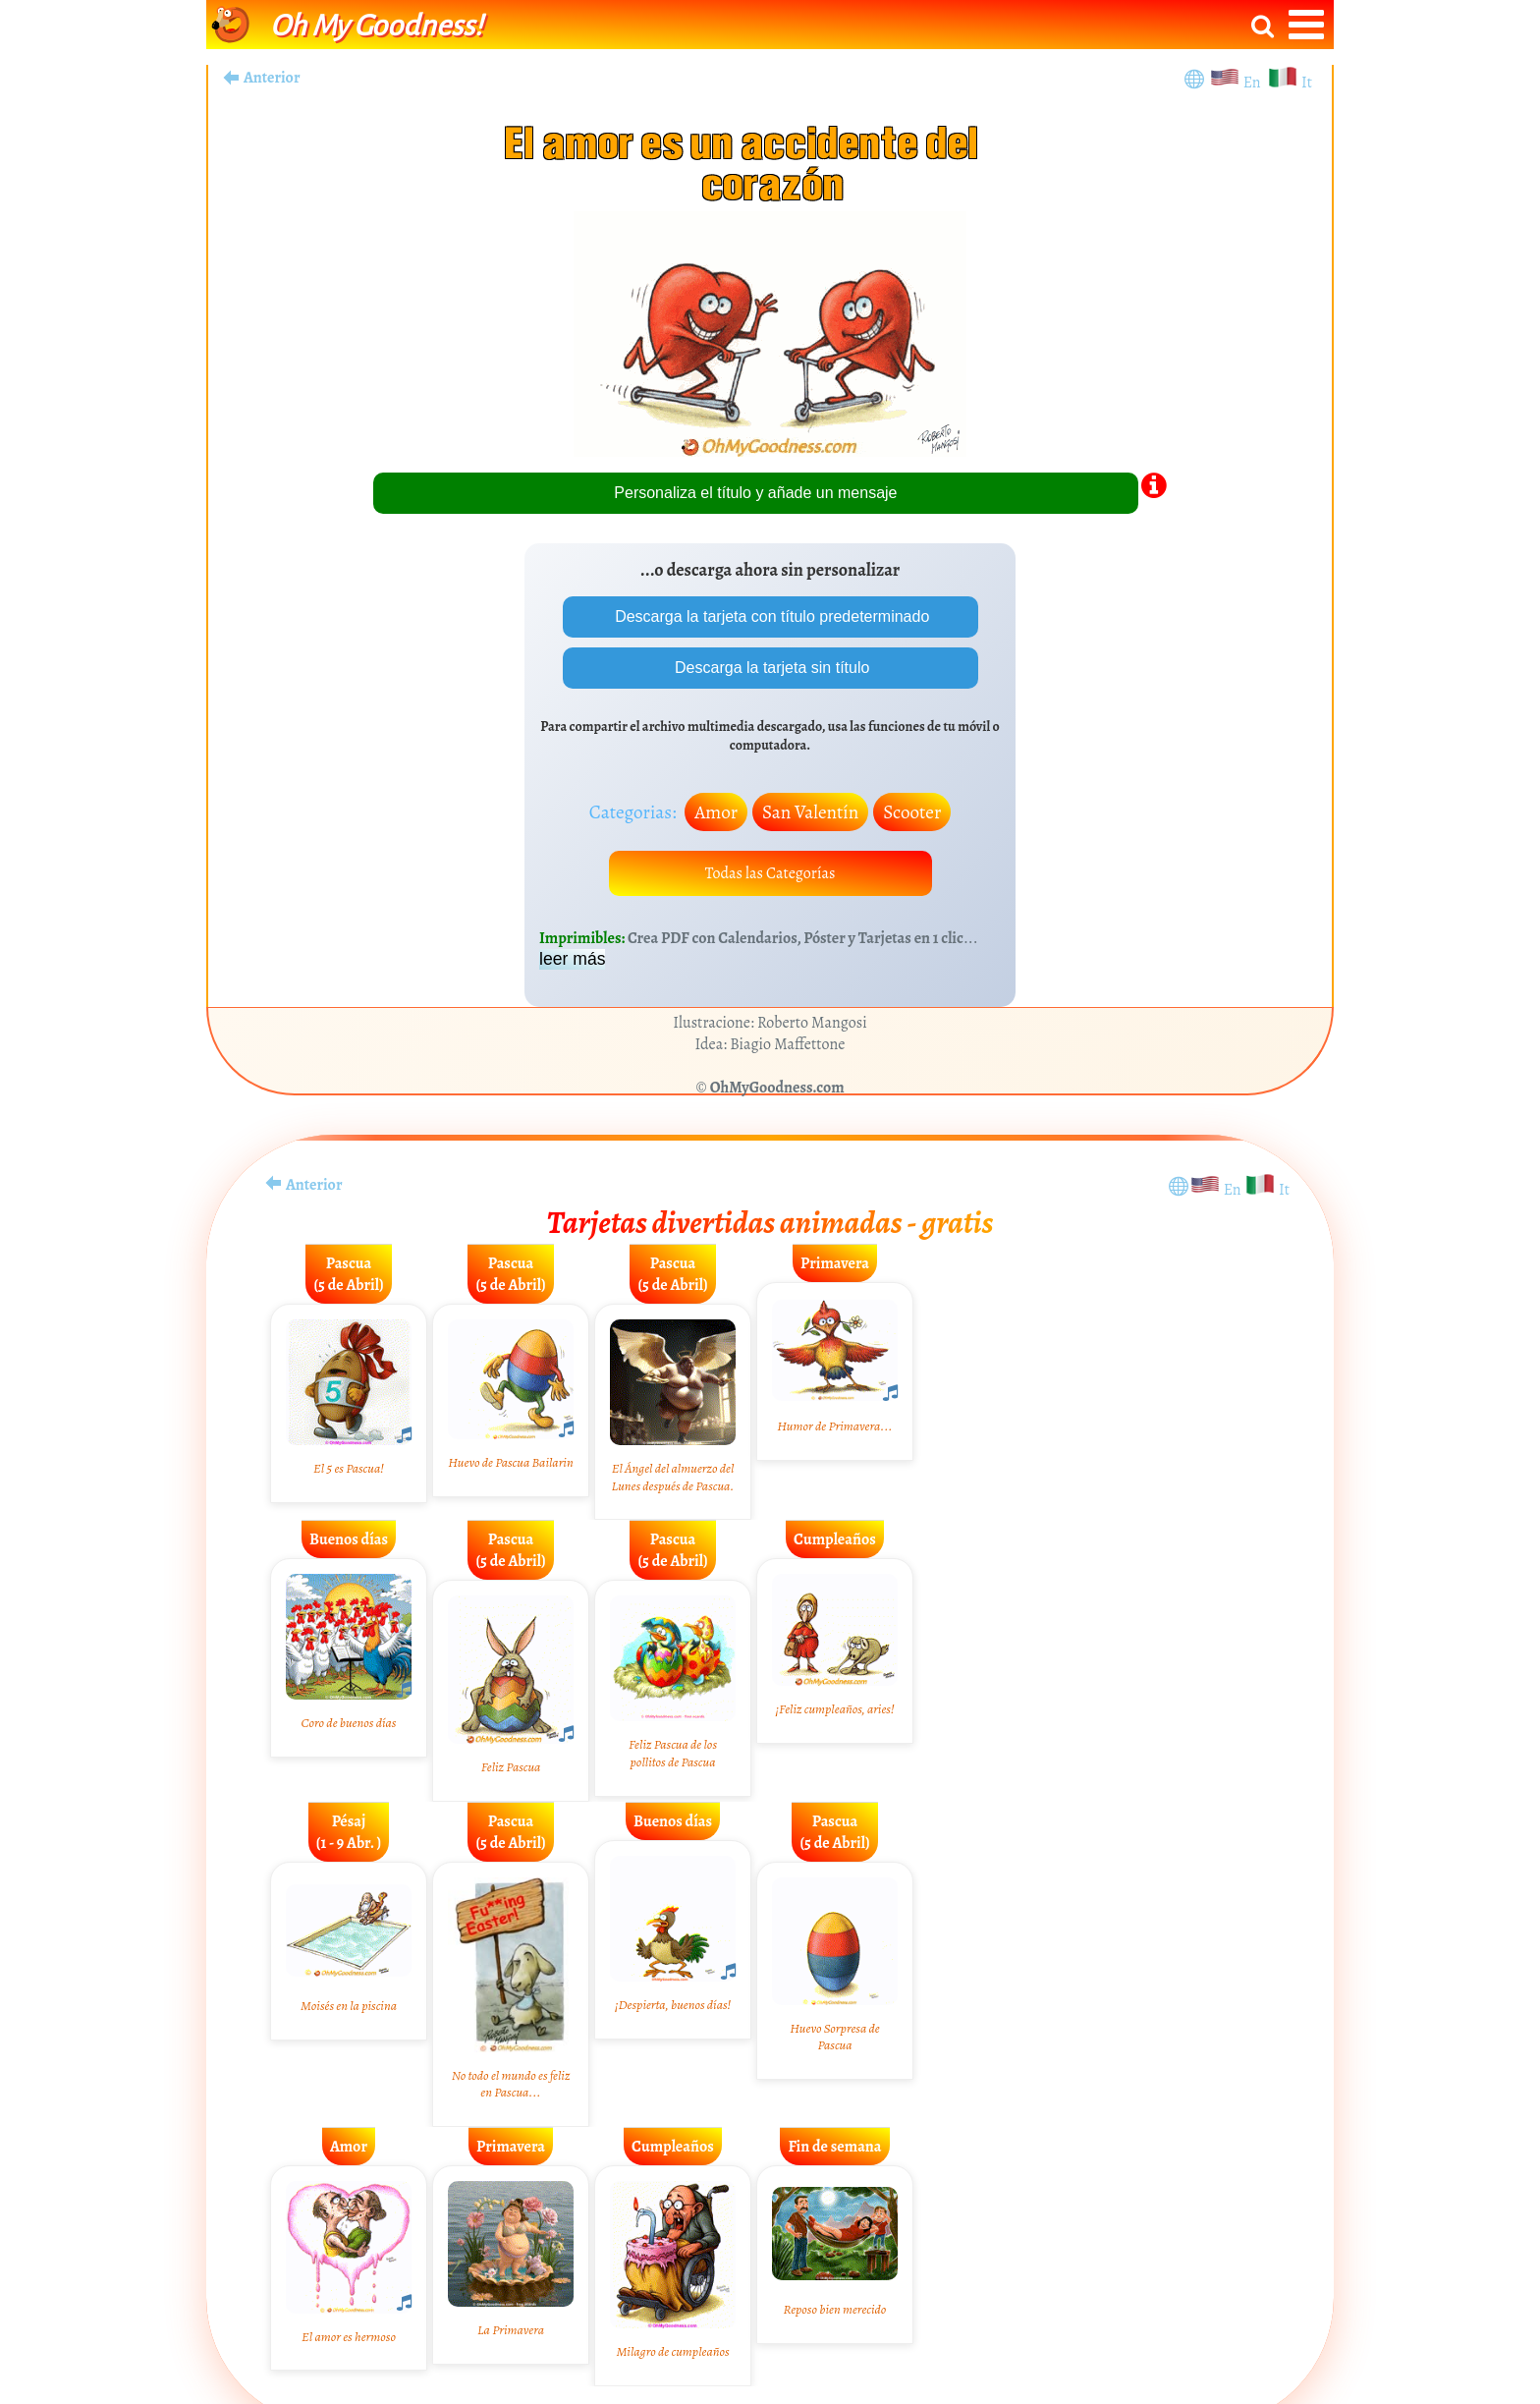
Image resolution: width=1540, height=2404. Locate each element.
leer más (572, 959)
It (1306, 82)
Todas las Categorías (770, 873)
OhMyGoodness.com (777, 1087)
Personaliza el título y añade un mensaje (755, 492)
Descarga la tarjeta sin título (770, 667)
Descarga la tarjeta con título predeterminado (770, 616)
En (1255, 82)
